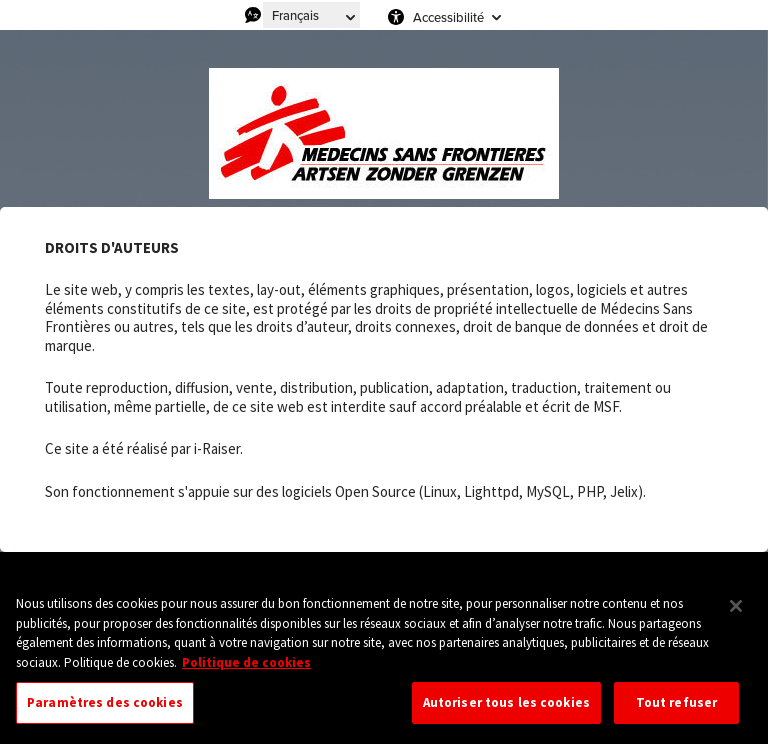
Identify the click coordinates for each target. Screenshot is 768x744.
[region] (384, 659)
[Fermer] (736, 606)
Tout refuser (677, 702)
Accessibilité (448, 17)
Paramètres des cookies (105, 702)
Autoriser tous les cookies (506, 702)
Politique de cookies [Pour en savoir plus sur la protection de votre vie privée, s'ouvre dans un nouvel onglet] (246, 662)
